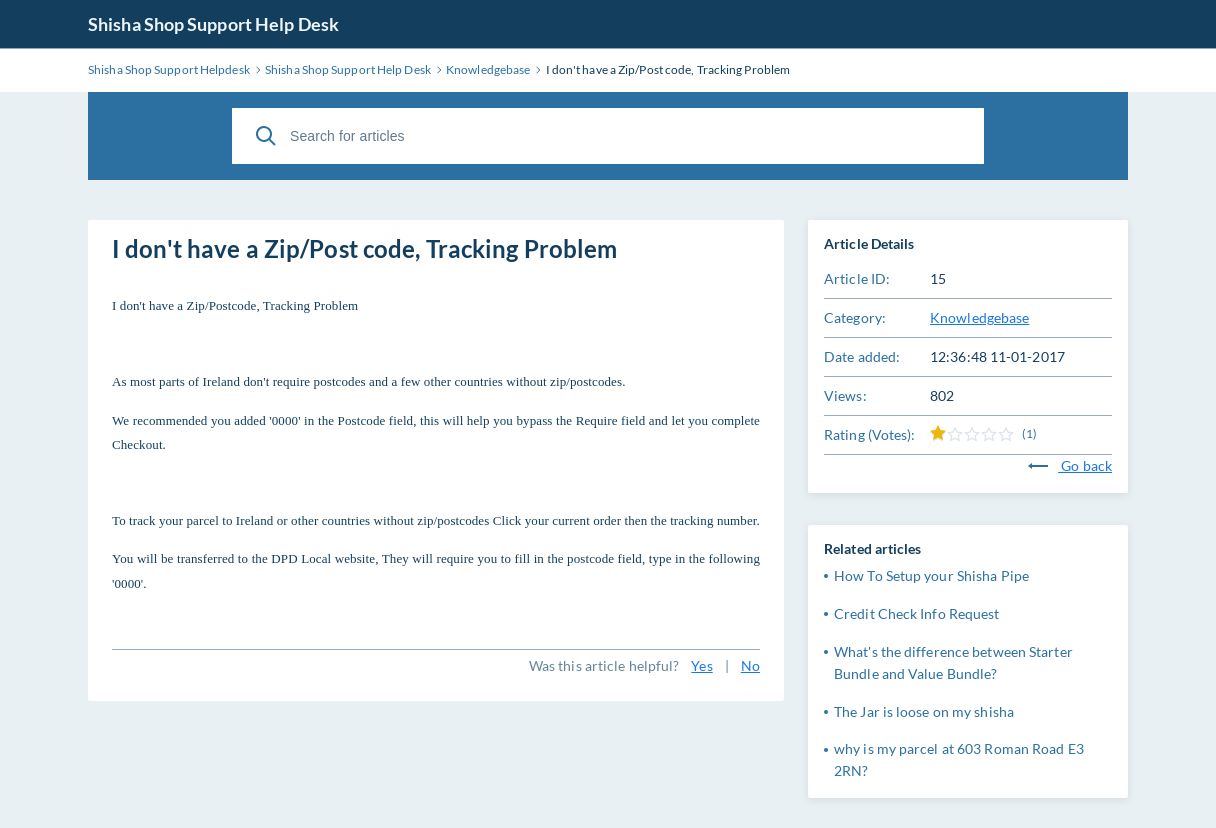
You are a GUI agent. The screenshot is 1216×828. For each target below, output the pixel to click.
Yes (701, 665)
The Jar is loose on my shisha (924, 711)
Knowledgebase (979, 317)
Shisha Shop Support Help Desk (213, 24)
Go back (1070, 465)
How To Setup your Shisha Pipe (931, 575)
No (750, 665)
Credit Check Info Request (917, 613)
